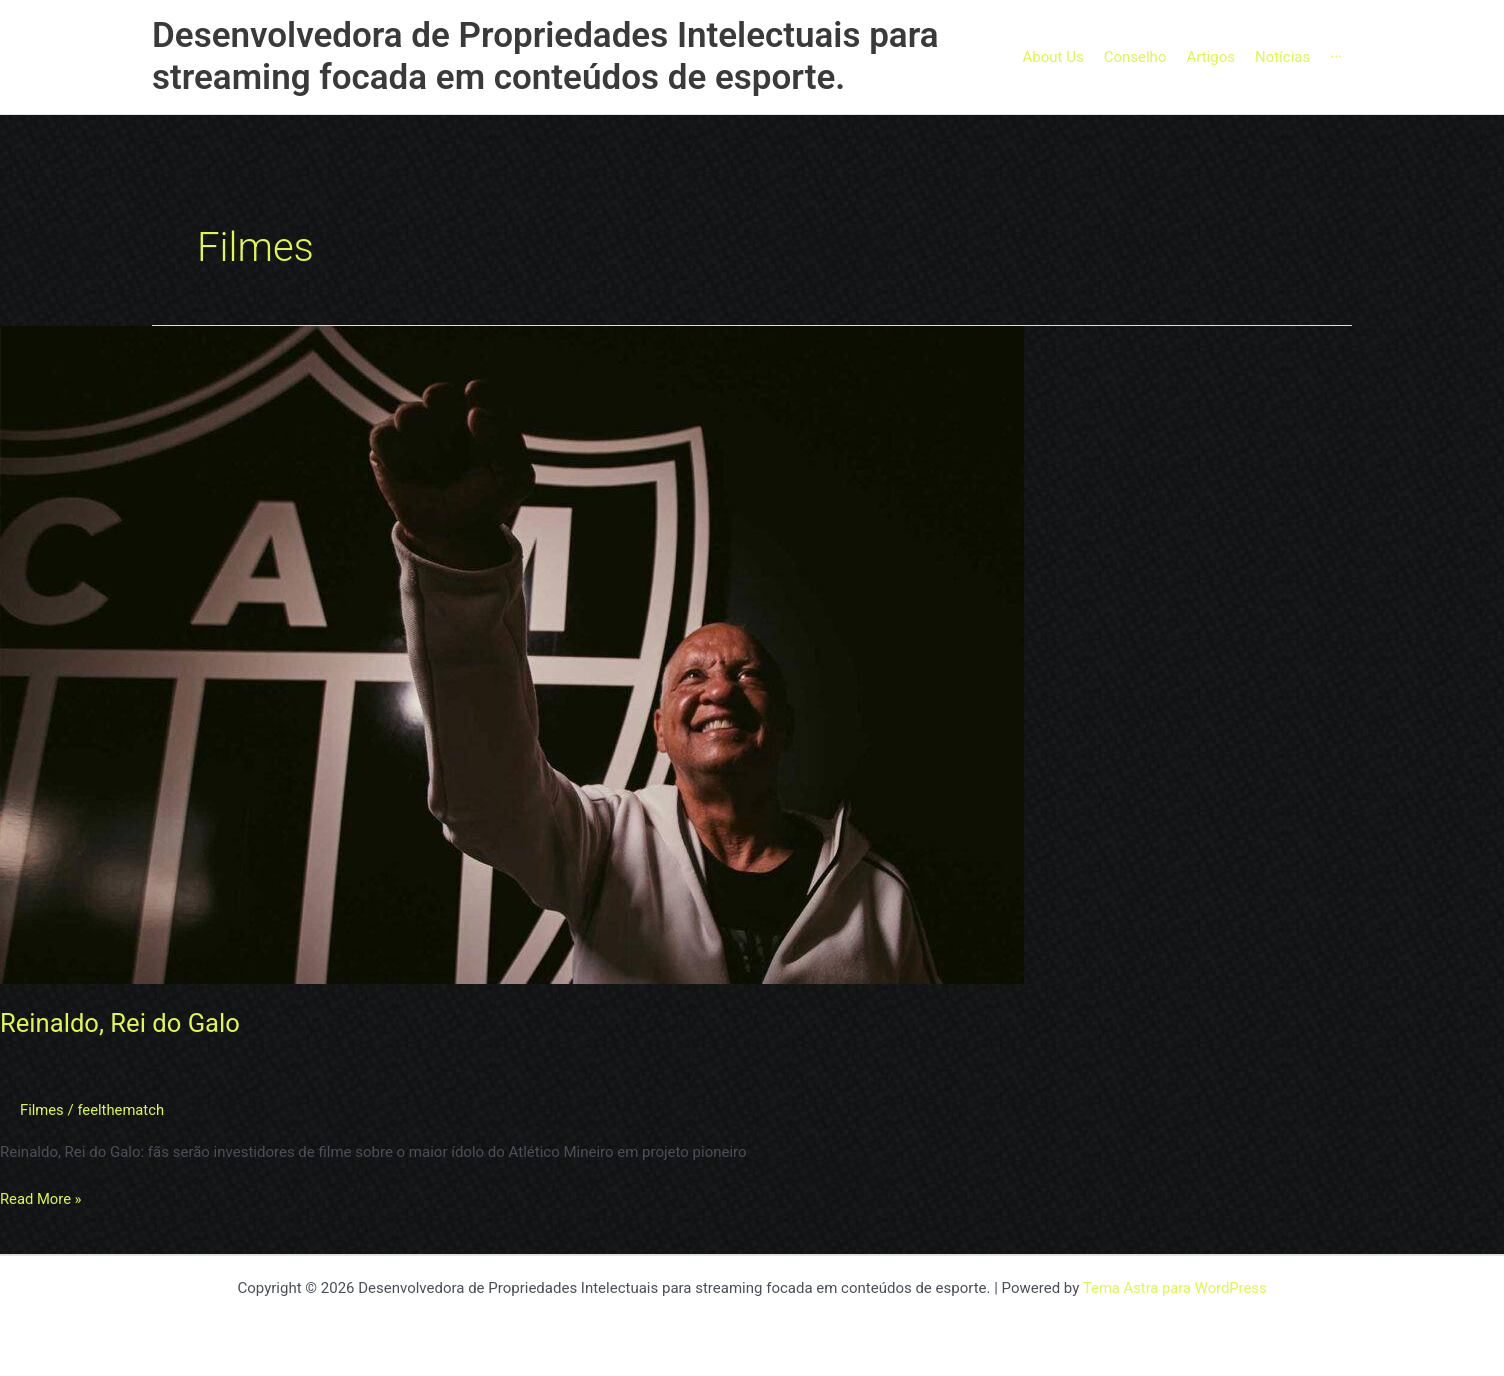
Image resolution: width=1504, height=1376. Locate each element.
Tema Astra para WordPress (1174, 1288)
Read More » (41, 1197)
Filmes (42, 1110)
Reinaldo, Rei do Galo (122, 1023)
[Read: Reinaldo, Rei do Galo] (512, 654)
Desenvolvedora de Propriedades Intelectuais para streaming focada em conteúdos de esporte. (545, 56)
